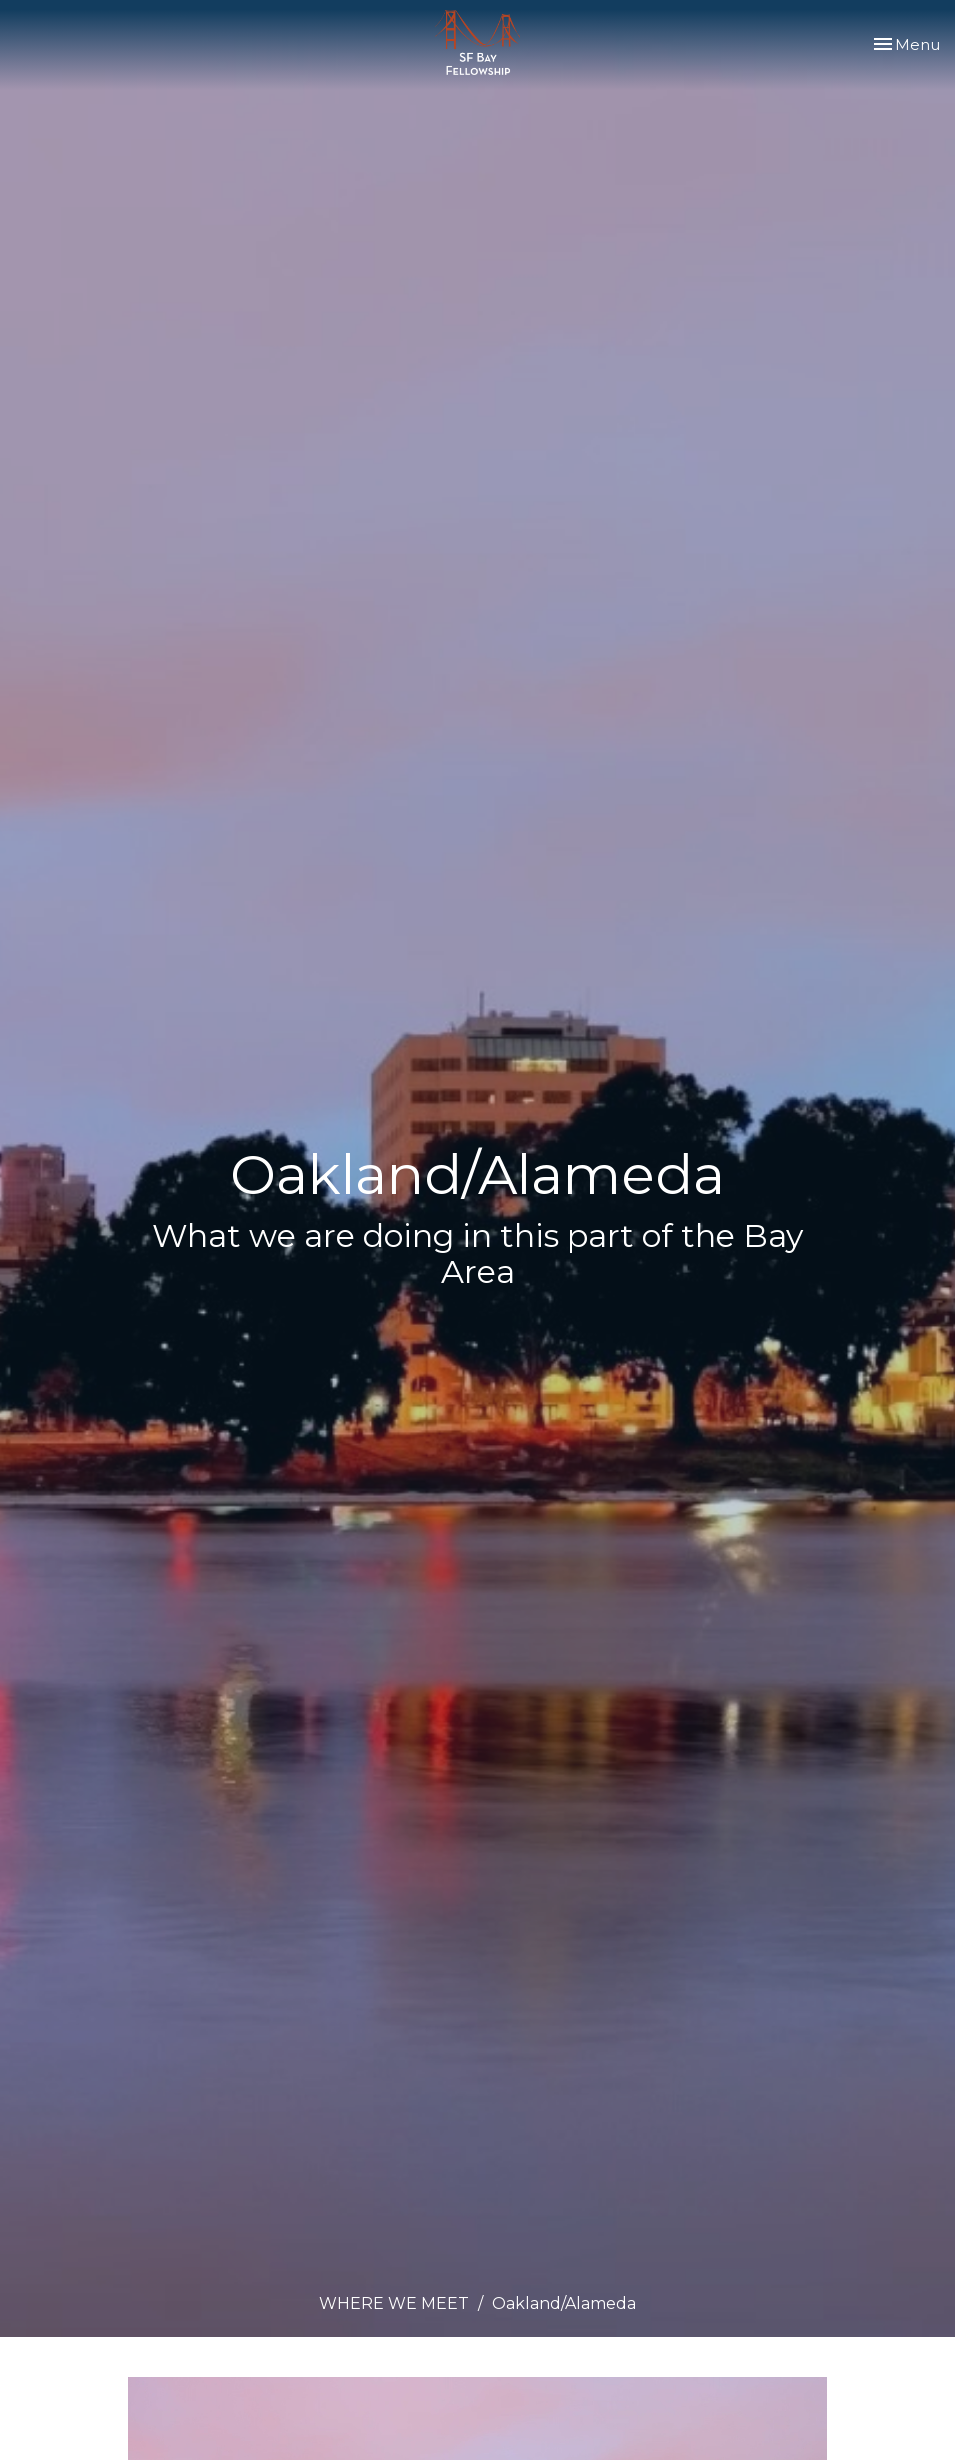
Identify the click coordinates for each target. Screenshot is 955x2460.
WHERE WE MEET (394, 2303)
